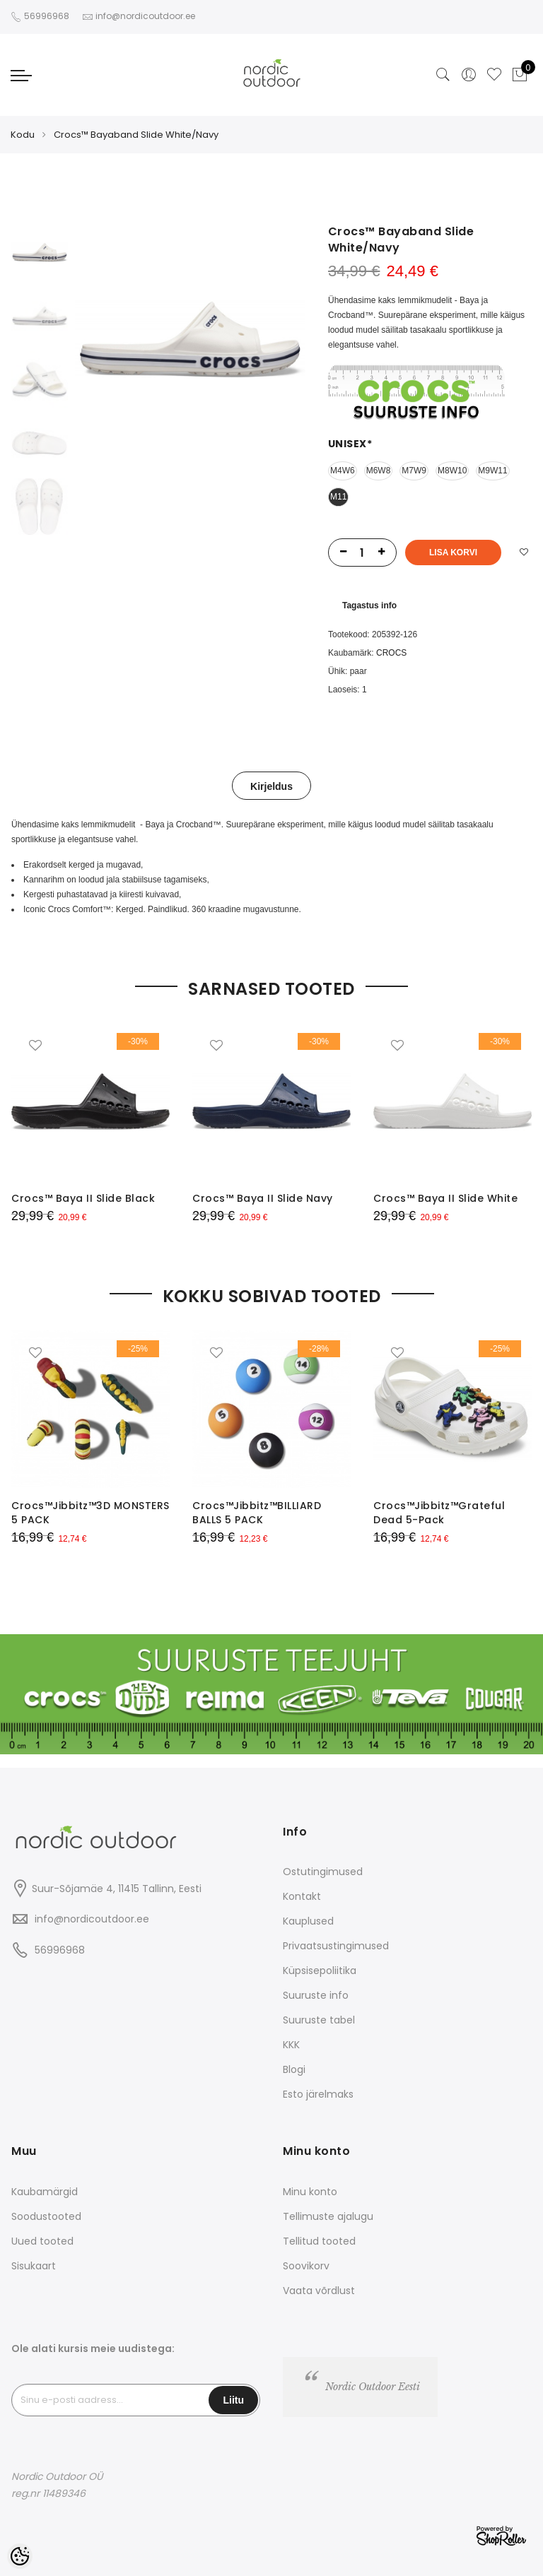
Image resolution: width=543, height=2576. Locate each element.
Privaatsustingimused (336, 1946)
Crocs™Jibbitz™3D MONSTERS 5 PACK (90, 1513)
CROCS (391, 653)
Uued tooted (42, 2241)
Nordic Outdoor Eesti (372, 2386)
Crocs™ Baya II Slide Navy (262, 1198)
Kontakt (302, 1896)
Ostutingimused (323, 1872)
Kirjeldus (271, 786)
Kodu (23, 134)
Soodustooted (46, 2216)
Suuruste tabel (319, 2020)
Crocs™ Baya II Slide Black (83, 1198)
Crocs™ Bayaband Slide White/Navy (136, 134)
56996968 (47, 16)
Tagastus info (369, 605)
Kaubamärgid (44, 2192)
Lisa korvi (453, 552)
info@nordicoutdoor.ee (92, 1919)
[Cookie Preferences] (20, 2556)
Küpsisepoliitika (319, 1970)
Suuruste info (316, 1995)
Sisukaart (33, 2266)
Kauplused (308, 1921)
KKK (291, 2045)
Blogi (294, 2069)
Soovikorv (306, 2266)
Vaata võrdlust (319, 2290)
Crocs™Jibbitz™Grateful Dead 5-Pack (439, 1513)
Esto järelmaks (318, 2094)
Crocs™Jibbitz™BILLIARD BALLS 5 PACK (256, 1513)
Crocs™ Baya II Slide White (445, 1198)
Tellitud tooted (319, 2241)
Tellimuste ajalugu (328, 2216)
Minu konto (310, 2192)
